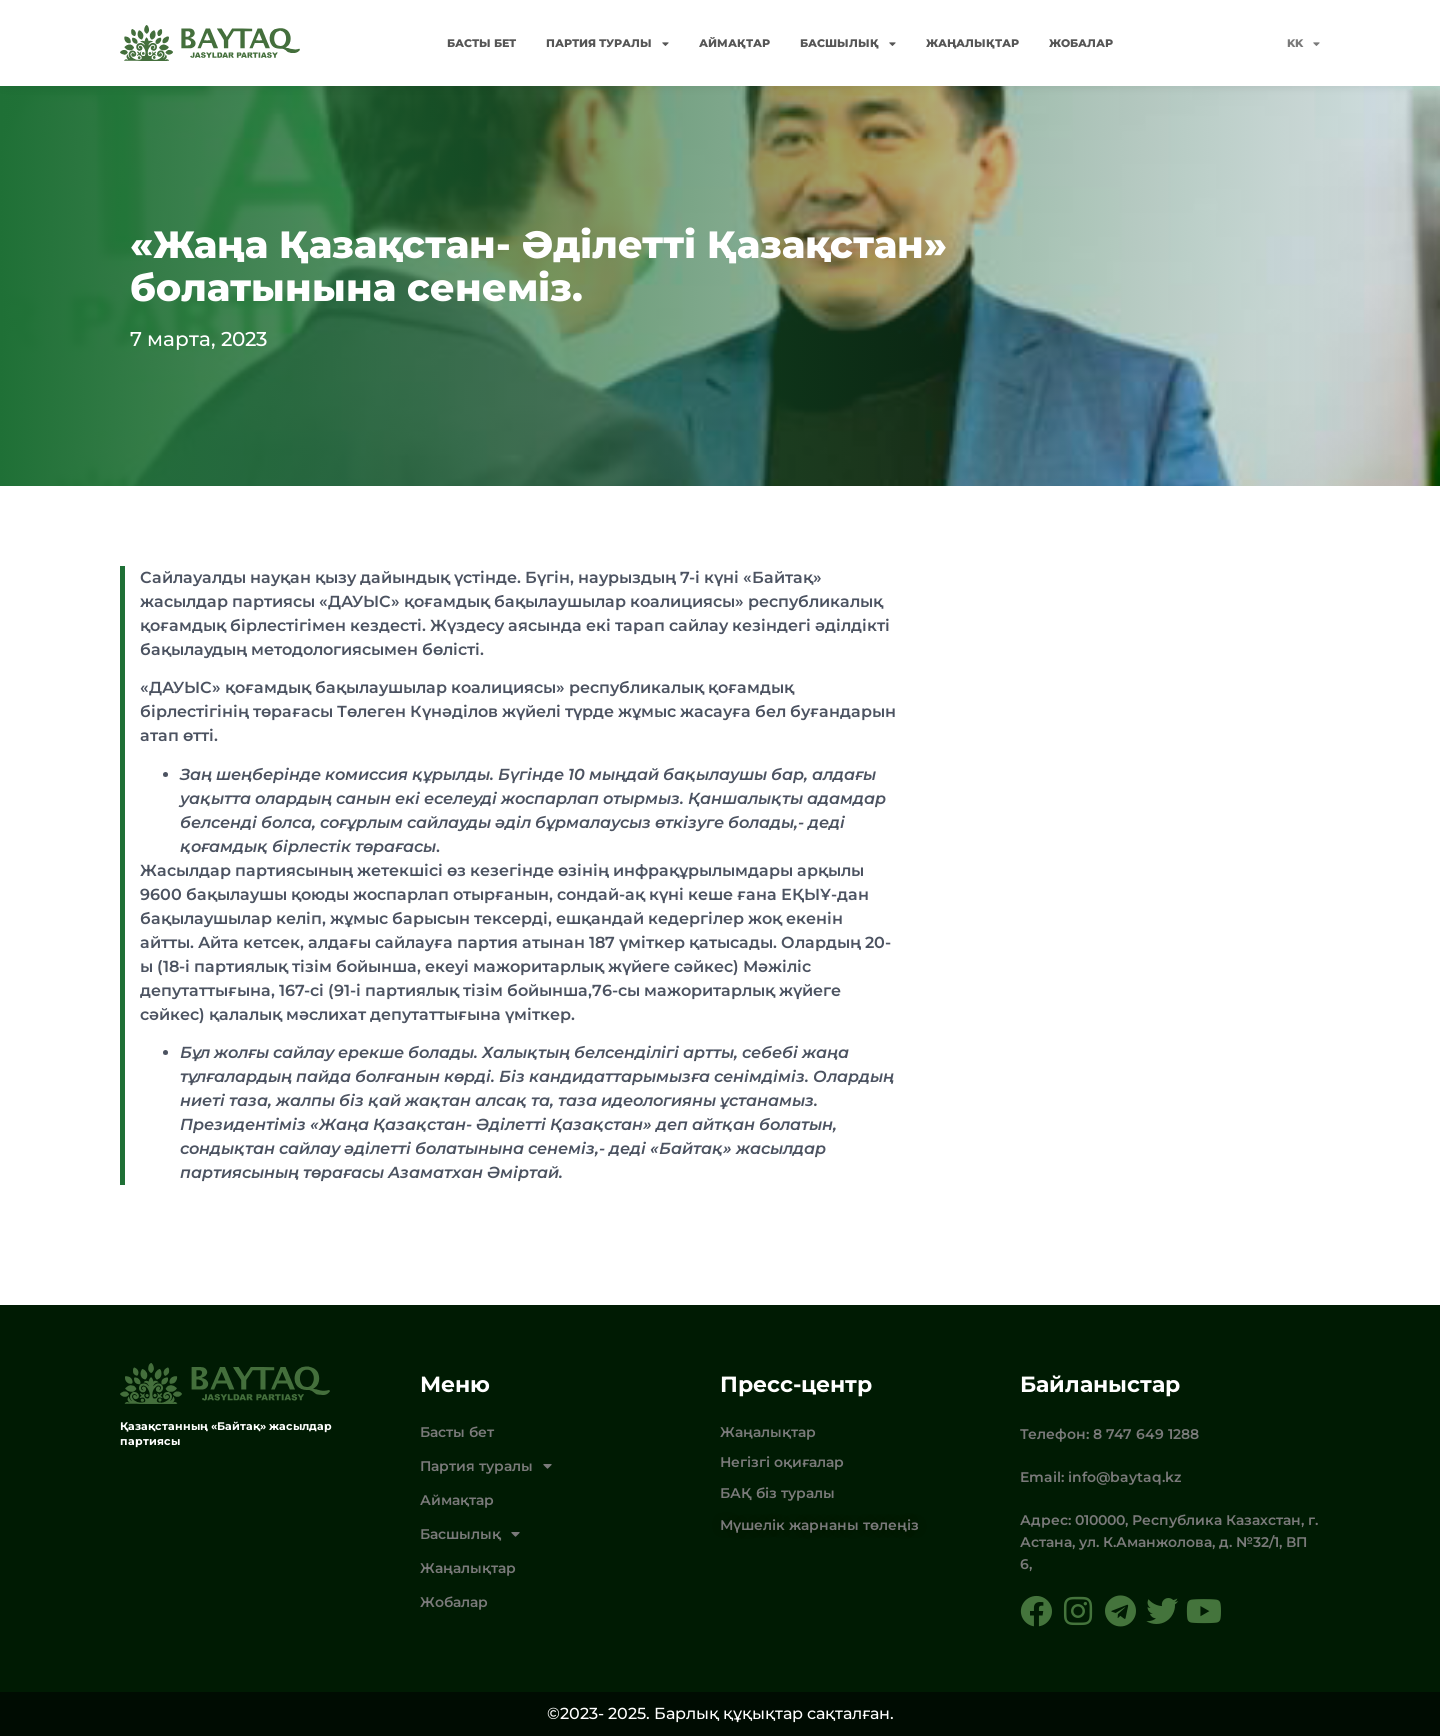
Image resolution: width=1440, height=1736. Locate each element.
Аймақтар (734, 43)
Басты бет (481, 43)
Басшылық (848, 43)
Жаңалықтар (972, 43)
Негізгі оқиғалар (782, 1462)
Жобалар (1081, 43)
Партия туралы (607, 43)
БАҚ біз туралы (777, 1493)
